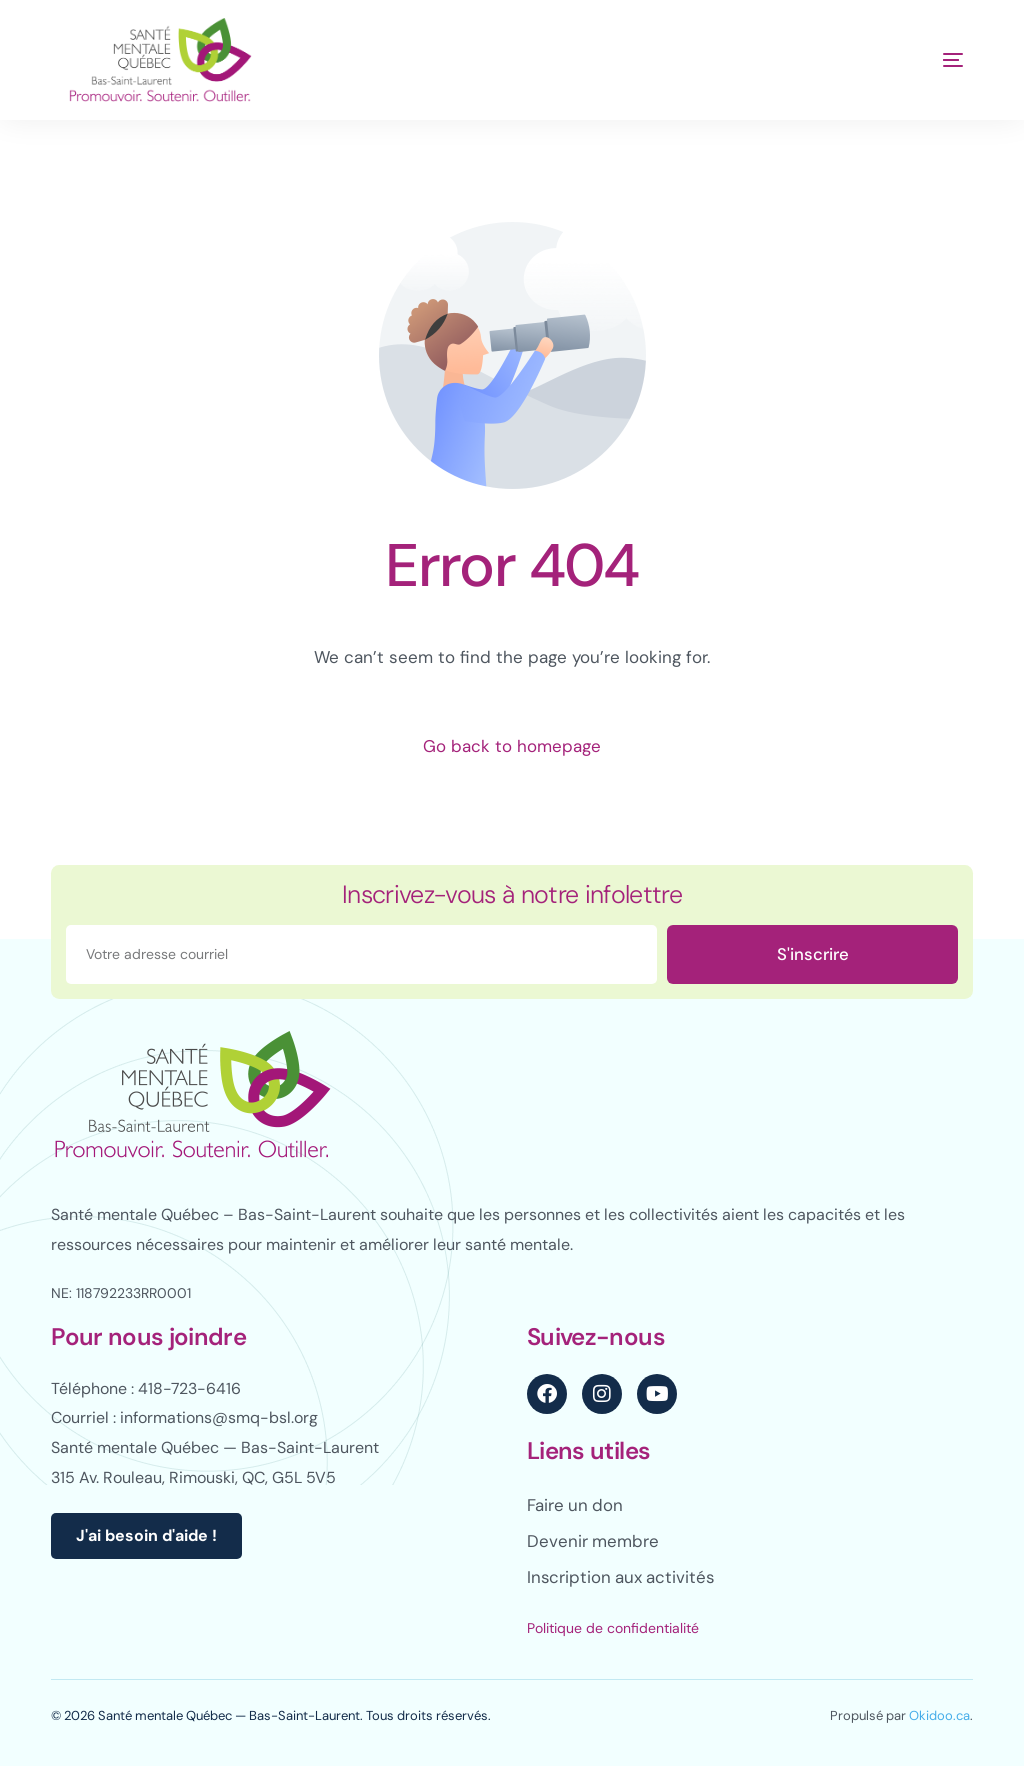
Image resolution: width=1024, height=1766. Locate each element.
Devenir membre (593, 1541)
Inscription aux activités (622, 1577)
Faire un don (576, 1505)
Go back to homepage (512, 746)
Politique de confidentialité (613, 1628)
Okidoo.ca (939, 1715)
